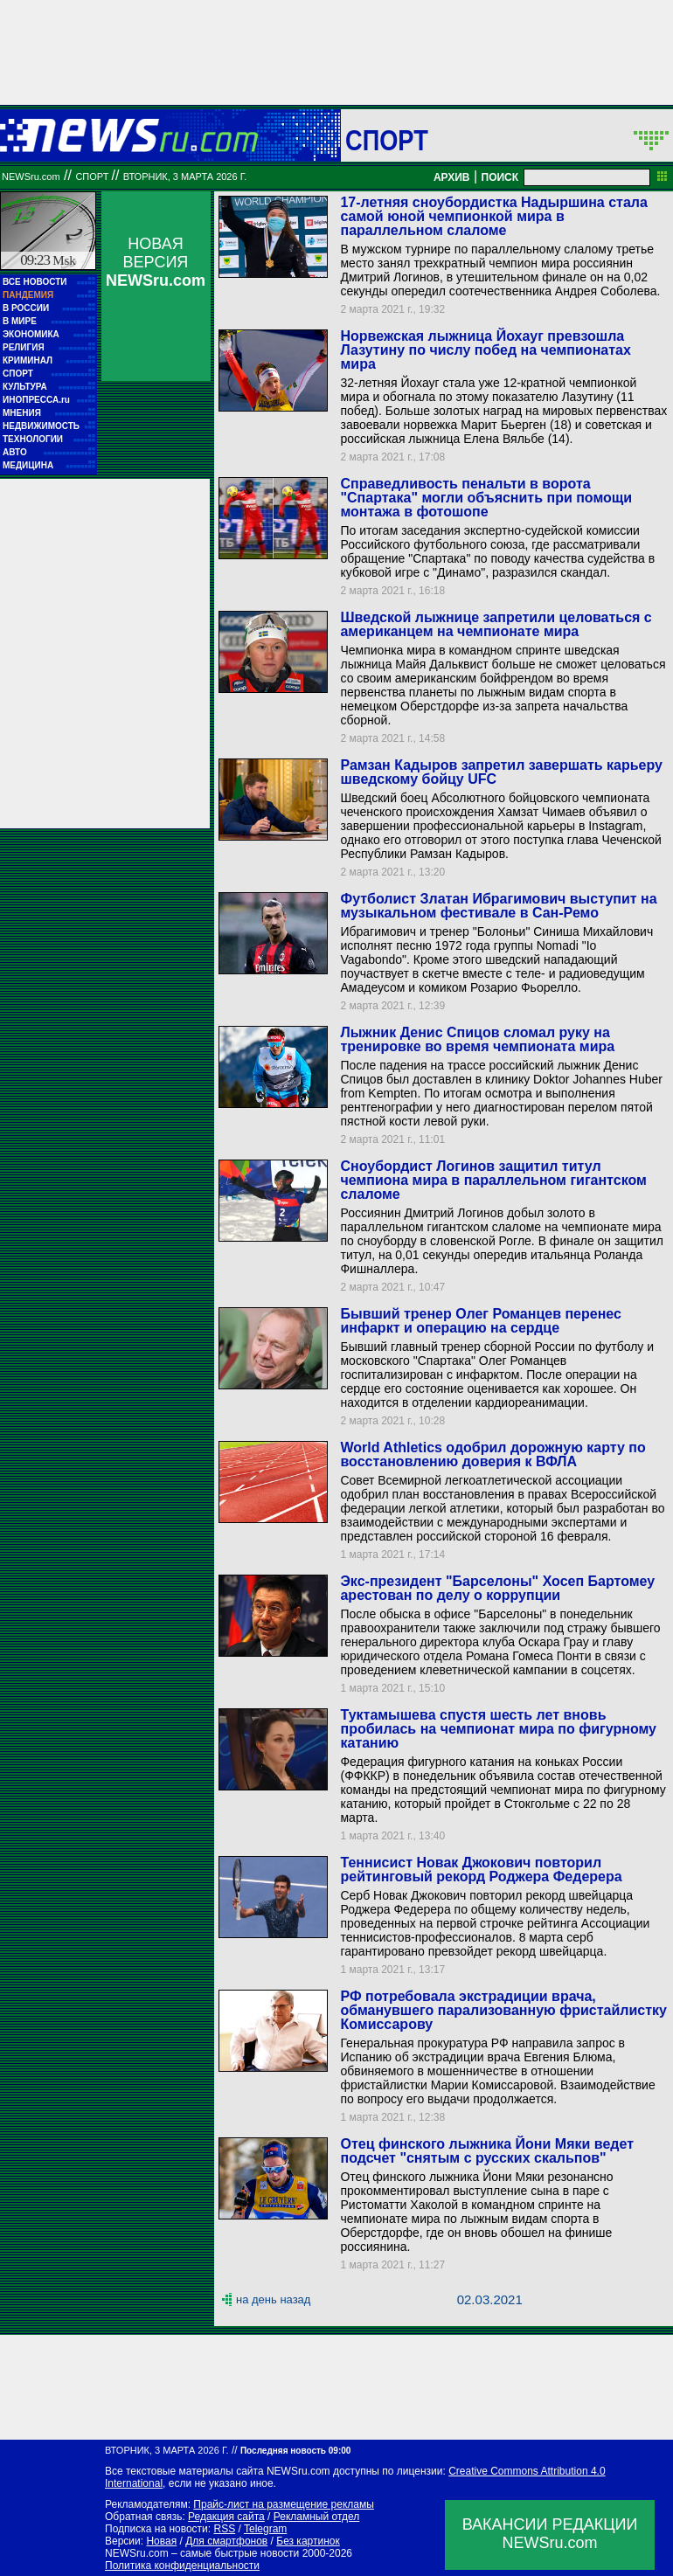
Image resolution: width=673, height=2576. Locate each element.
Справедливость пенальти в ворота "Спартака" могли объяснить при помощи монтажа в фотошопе (486, 497)
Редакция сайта (226, 2516)
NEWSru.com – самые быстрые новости (202, 2553)
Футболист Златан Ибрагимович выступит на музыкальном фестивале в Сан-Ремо (498, 905)
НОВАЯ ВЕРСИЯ (155, 262)
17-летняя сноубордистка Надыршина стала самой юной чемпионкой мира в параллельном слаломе (493, 216)
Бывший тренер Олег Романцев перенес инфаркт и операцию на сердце (480, 1320)
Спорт (386, 139)
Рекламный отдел (317, 2516)
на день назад (273, 2299)
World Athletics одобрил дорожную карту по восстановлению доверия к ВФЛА (492, 1454)
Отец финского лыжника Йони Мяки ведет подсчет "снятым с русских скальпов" (487, 2150)
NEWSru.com (31, 176)
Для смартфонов (226, 2541)
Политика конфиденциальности (182, 2565)
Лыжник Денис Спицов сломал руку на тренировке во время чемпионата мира (477, 1039)
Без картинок (307, 2541)
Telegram (265, 2529)
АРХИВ (452, 177)
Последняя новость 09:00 (295, 2450)
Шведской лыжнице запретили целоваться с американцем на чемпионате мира (495, 624)
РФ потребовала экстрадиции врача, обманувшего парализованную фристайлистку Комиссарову (503, 2010)
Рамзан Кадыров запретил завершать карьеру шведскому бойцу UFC (501, 772)
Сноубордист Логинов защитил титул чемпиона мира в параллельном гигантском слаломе (493, 1180)
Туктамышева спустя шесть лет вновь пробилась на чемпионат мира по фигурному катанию (498, 1728)
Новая (161, 2541)
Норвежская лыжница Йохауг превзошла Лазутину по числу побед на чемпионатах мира (485, 350)
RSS (224, 2529)
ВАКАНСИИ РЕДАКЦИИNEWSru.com (550, 2534)
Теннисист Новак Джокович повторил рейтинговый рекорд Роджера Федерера (480, 1869)
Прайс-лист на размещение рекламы (283, 2504)
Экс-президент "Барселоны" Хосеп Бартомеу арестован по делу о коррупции (497, 1588)
